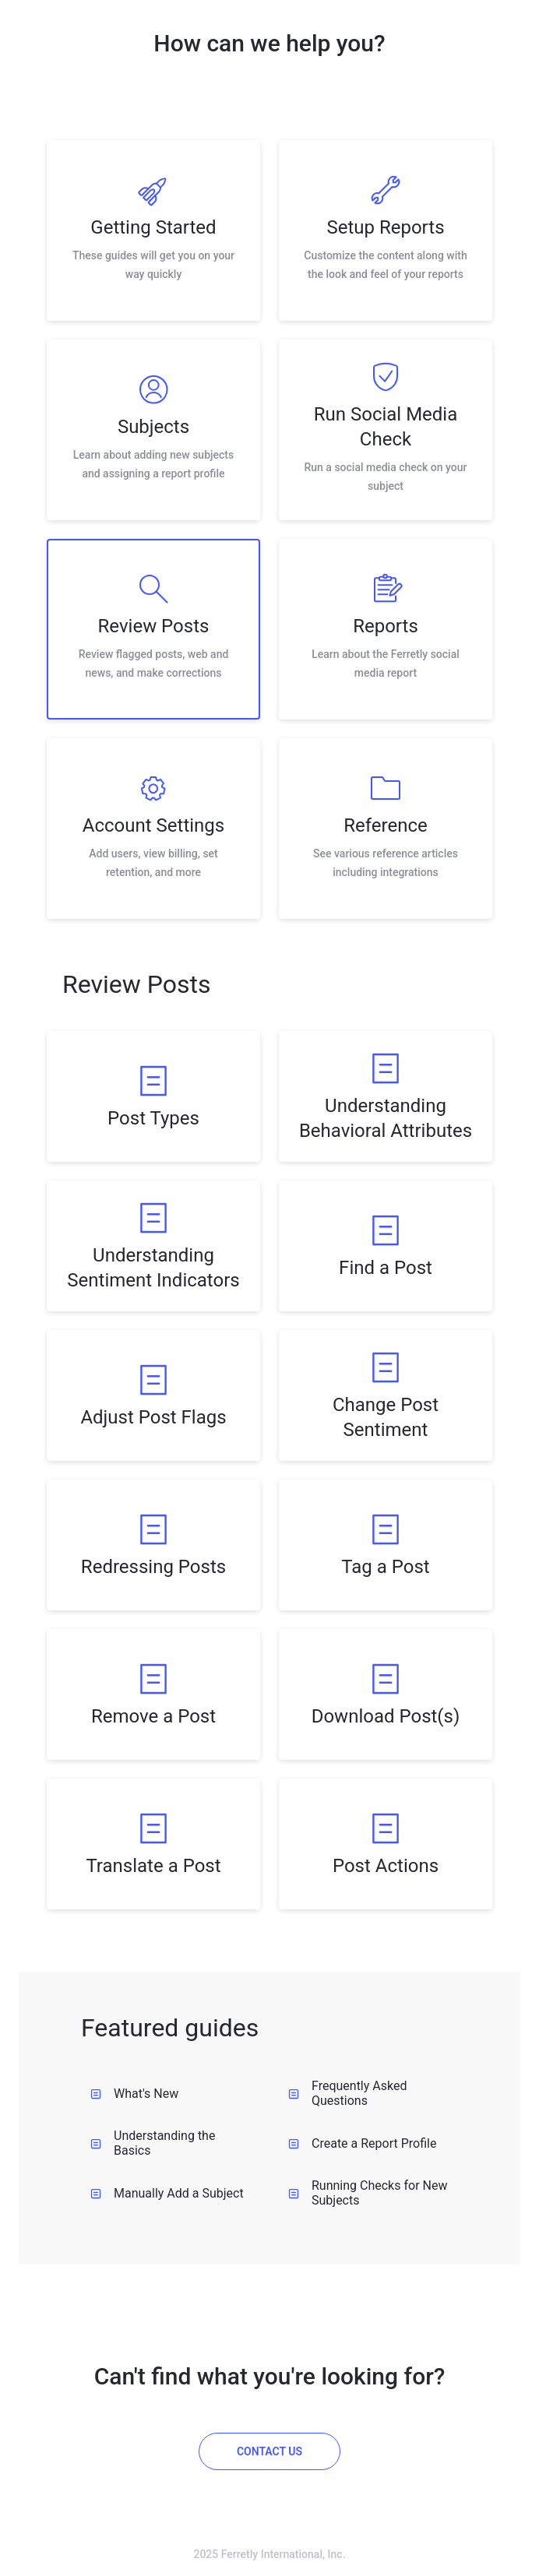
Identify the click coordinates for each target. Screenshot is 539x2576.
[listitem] (153, 230)
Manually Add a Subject (167, 2193)
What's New (134, 2093)
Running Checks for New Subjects (367, 2193)
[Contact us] (269, 2451)
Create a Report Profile (362, 2143)
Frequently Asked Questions (347, 2093)
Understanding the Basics (152, 2143)
